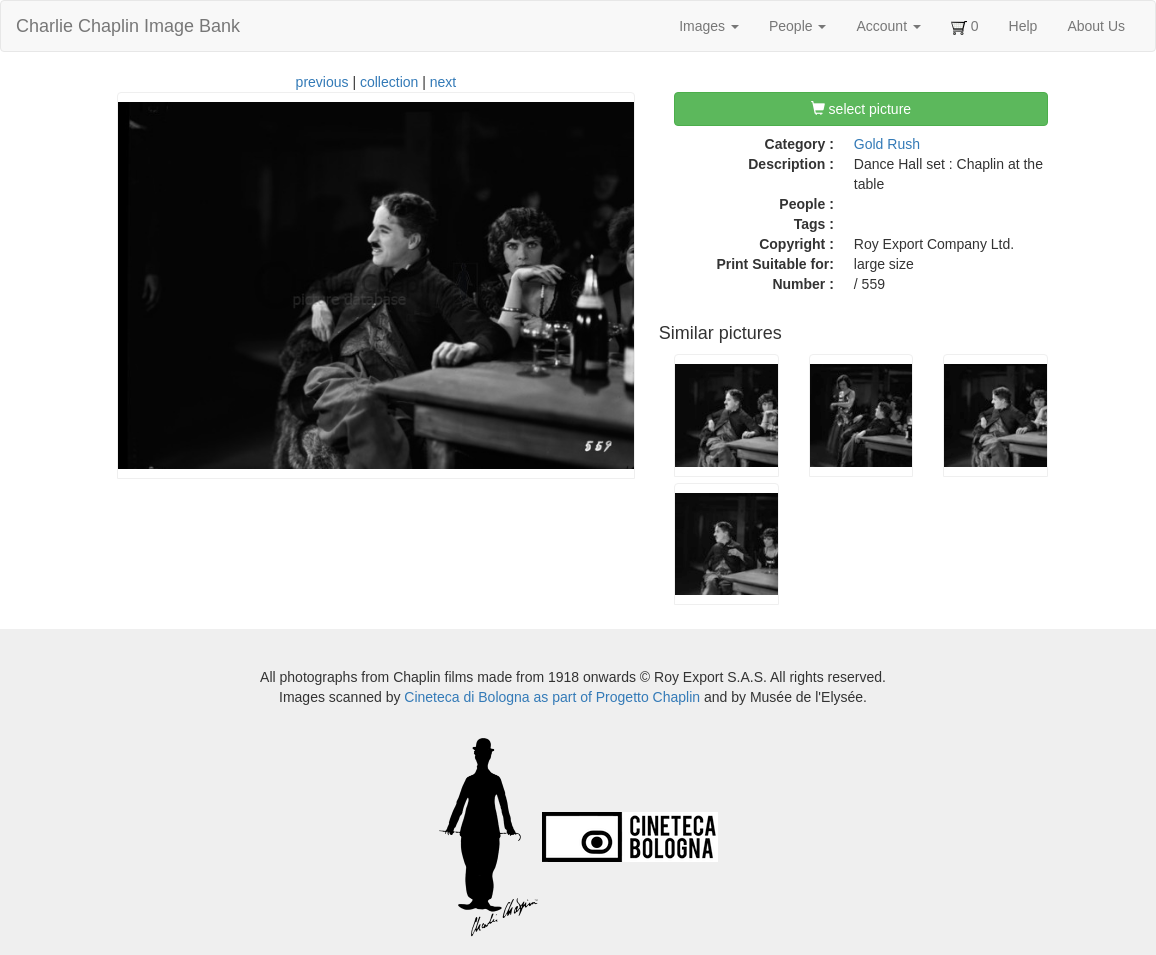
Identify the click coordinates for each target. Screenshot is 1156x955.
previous (322, 82)
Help (1023, 26)
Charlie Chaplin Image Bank (128, 26)
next (443, 82)
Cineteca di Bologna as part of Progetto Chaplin (552, 697)
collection (389, 82)
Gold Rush (887, 144)
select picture (861, 109)
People (797, 26)
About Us (1096, 26)
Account (888, 26)
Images (709, 26)
